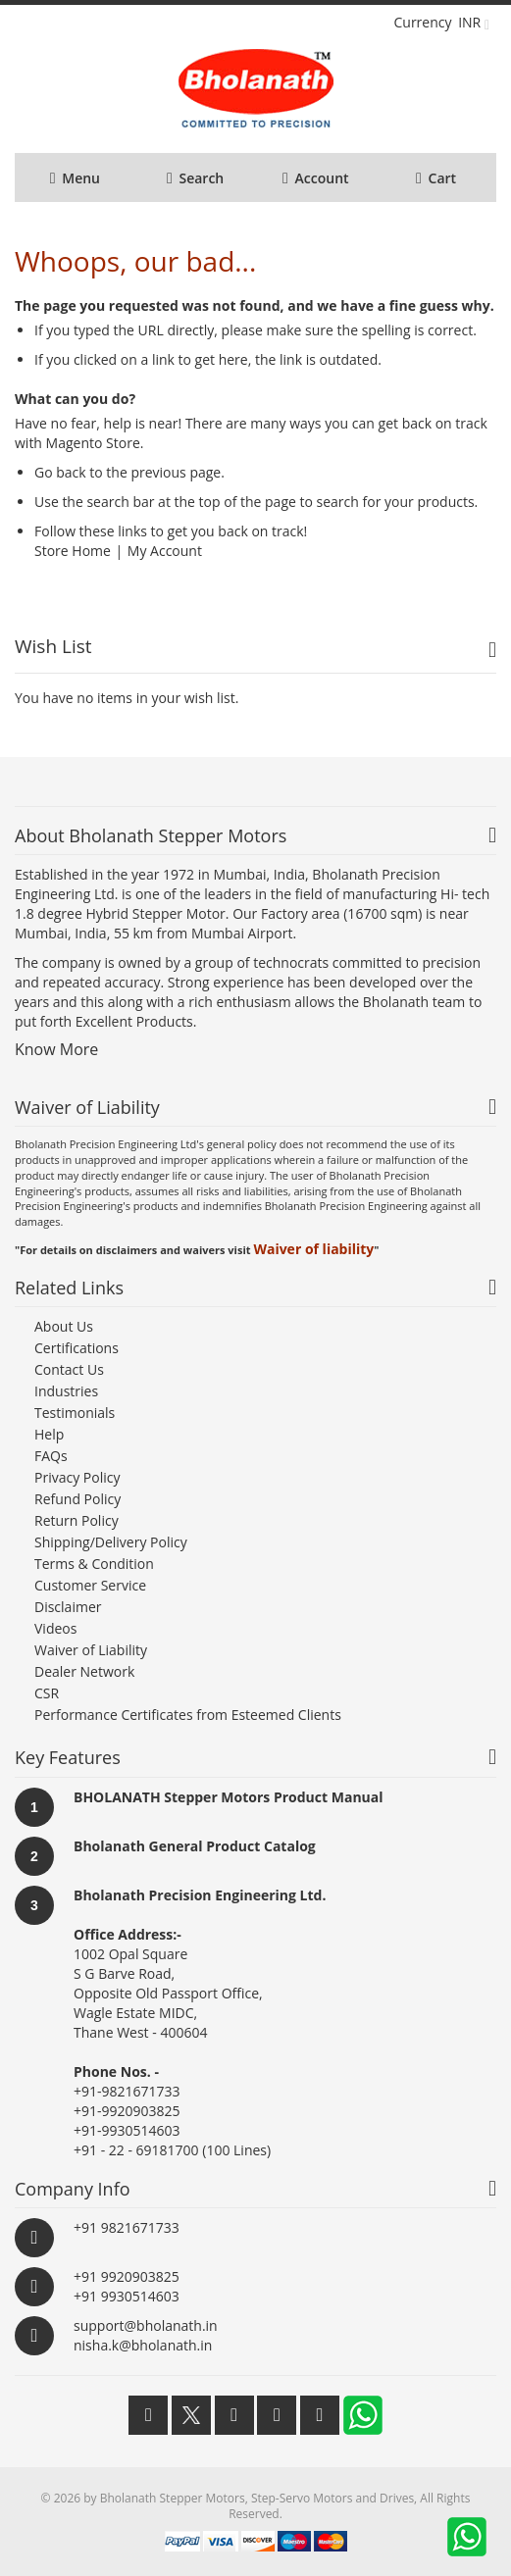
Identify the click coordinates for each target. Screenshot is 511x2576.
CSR (46, 1693)
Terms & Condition (94, 1563)
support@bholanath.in (146, 2325)
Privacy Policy (77, 1477)
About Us (63, 1326)
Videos (55, 1628)
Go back (60, 472)
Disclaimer (67, 1606)
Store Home (72, 550)
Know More (56, 1049)
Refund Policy (77, 1499)
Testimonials (74, 1412)
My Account (165, 550)
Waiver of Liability (90, 1650)
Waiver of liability (313, 1248)
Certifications (76, 1348)
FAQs (51, 1455)
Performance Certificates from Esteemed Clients (187, 1714)
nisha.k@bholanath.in (143, 2345)
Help (49, 1434)
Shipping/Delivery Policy (110, 1542)
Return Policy (76, 1520)
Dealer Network (84, 1671)
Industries (66, 1391)
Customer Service (90, 1585)
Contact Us (69, 1369)
